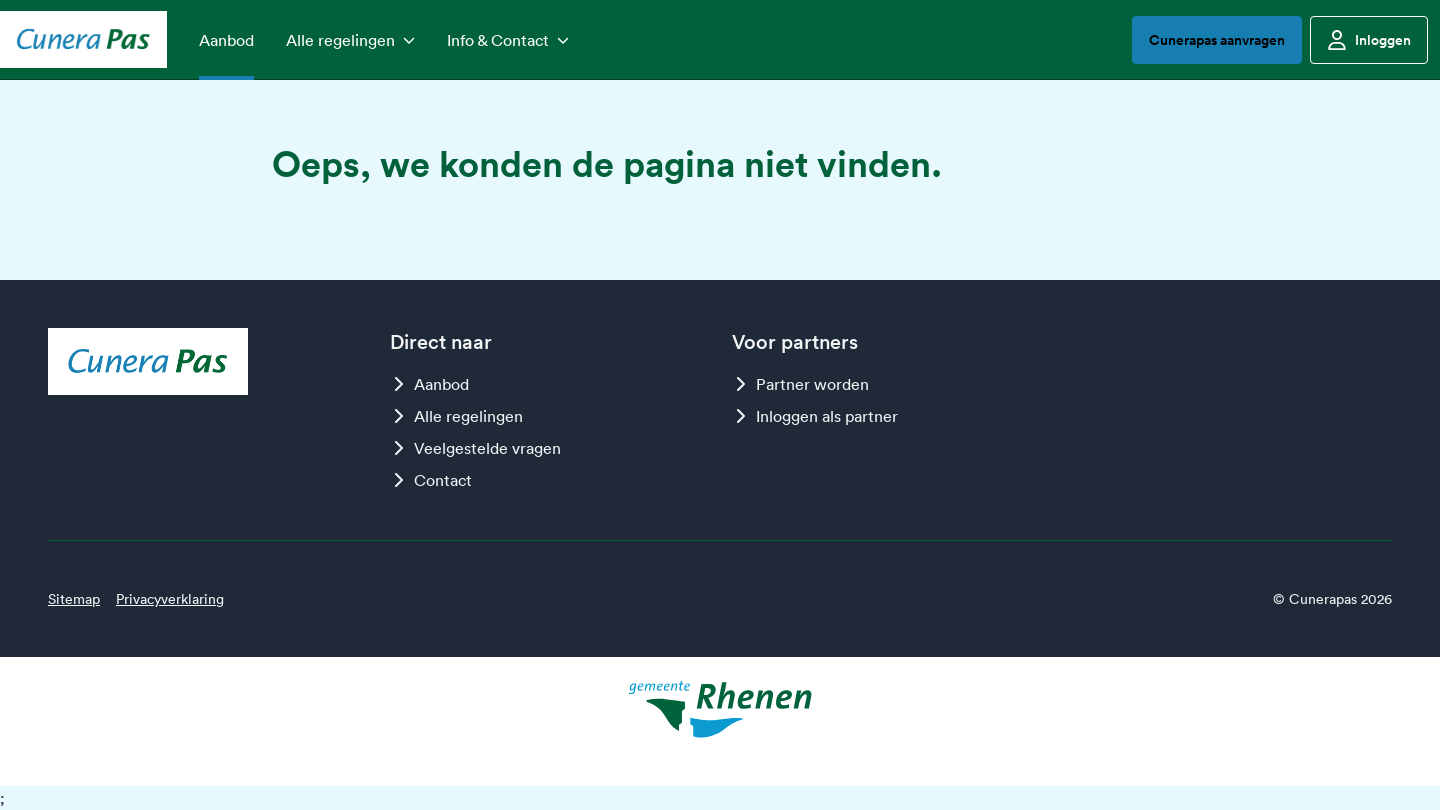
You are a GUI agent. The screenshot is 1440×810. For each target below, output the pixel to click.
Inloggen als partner (815, 416)
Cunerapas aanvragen (1217, 40)
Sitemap (74, 599)
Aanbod (429, 384)
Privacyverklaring (170, 599)
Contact (431, 480)
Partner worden (800, 384)
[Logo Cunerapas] (83, 39)
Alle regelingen (456, 416)
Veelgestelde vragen (475, 448)
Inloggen (1369, 40)
